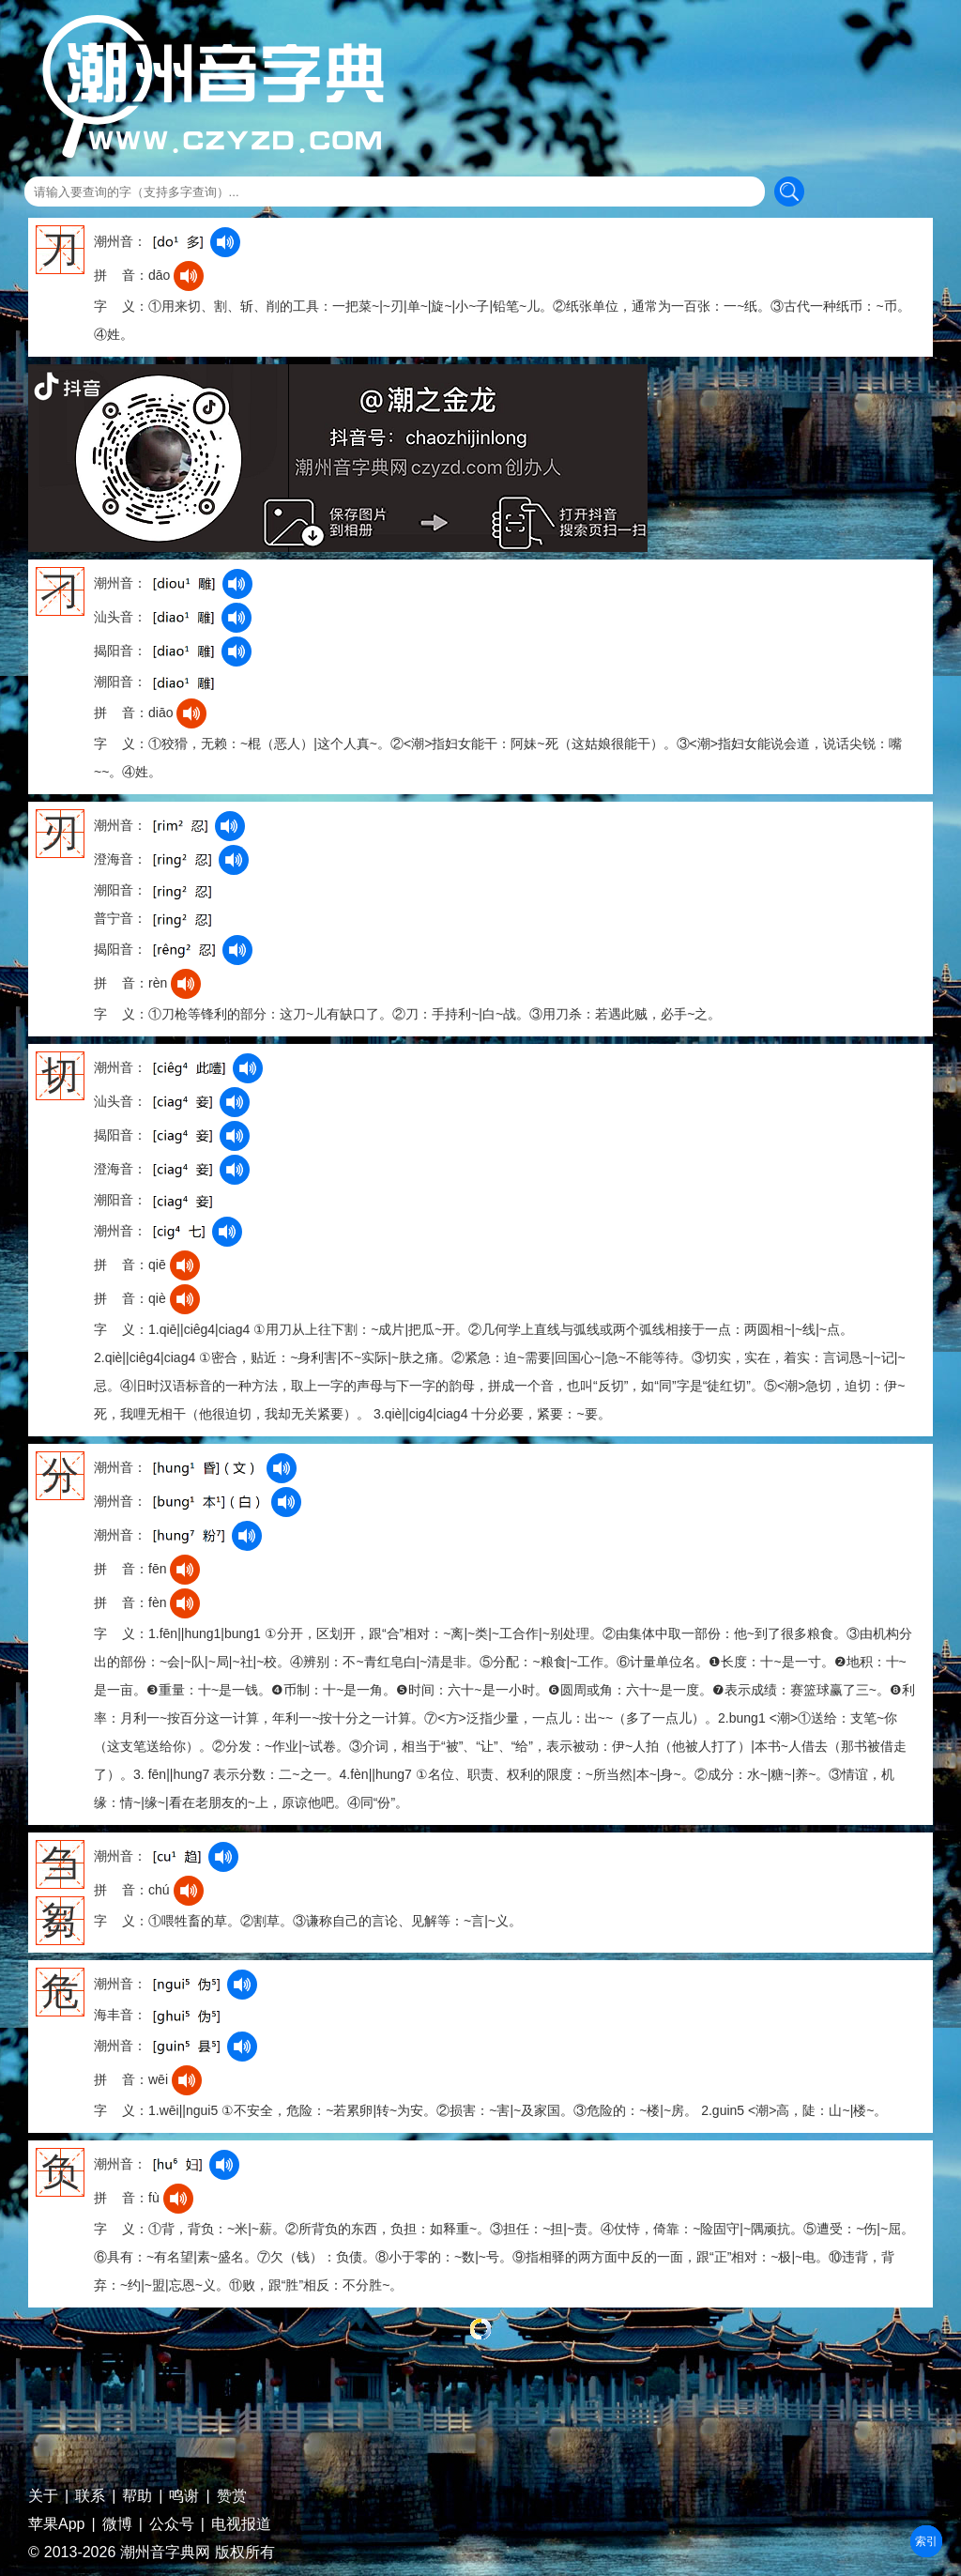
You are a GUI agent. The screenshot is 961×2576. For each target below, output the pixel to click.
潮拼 (926, 2541)
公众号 (171, 2524)
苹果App (56, 2524)
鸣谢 (184, 2496)
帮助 (137, 2496)
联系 (90, 2496)
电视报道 (241, 2524)
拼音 (926, 2541)
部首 (926, 2541)
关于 (43, 2496)
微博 (117, 2524)
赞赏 (232, 2496)
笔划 (926, 2541)
